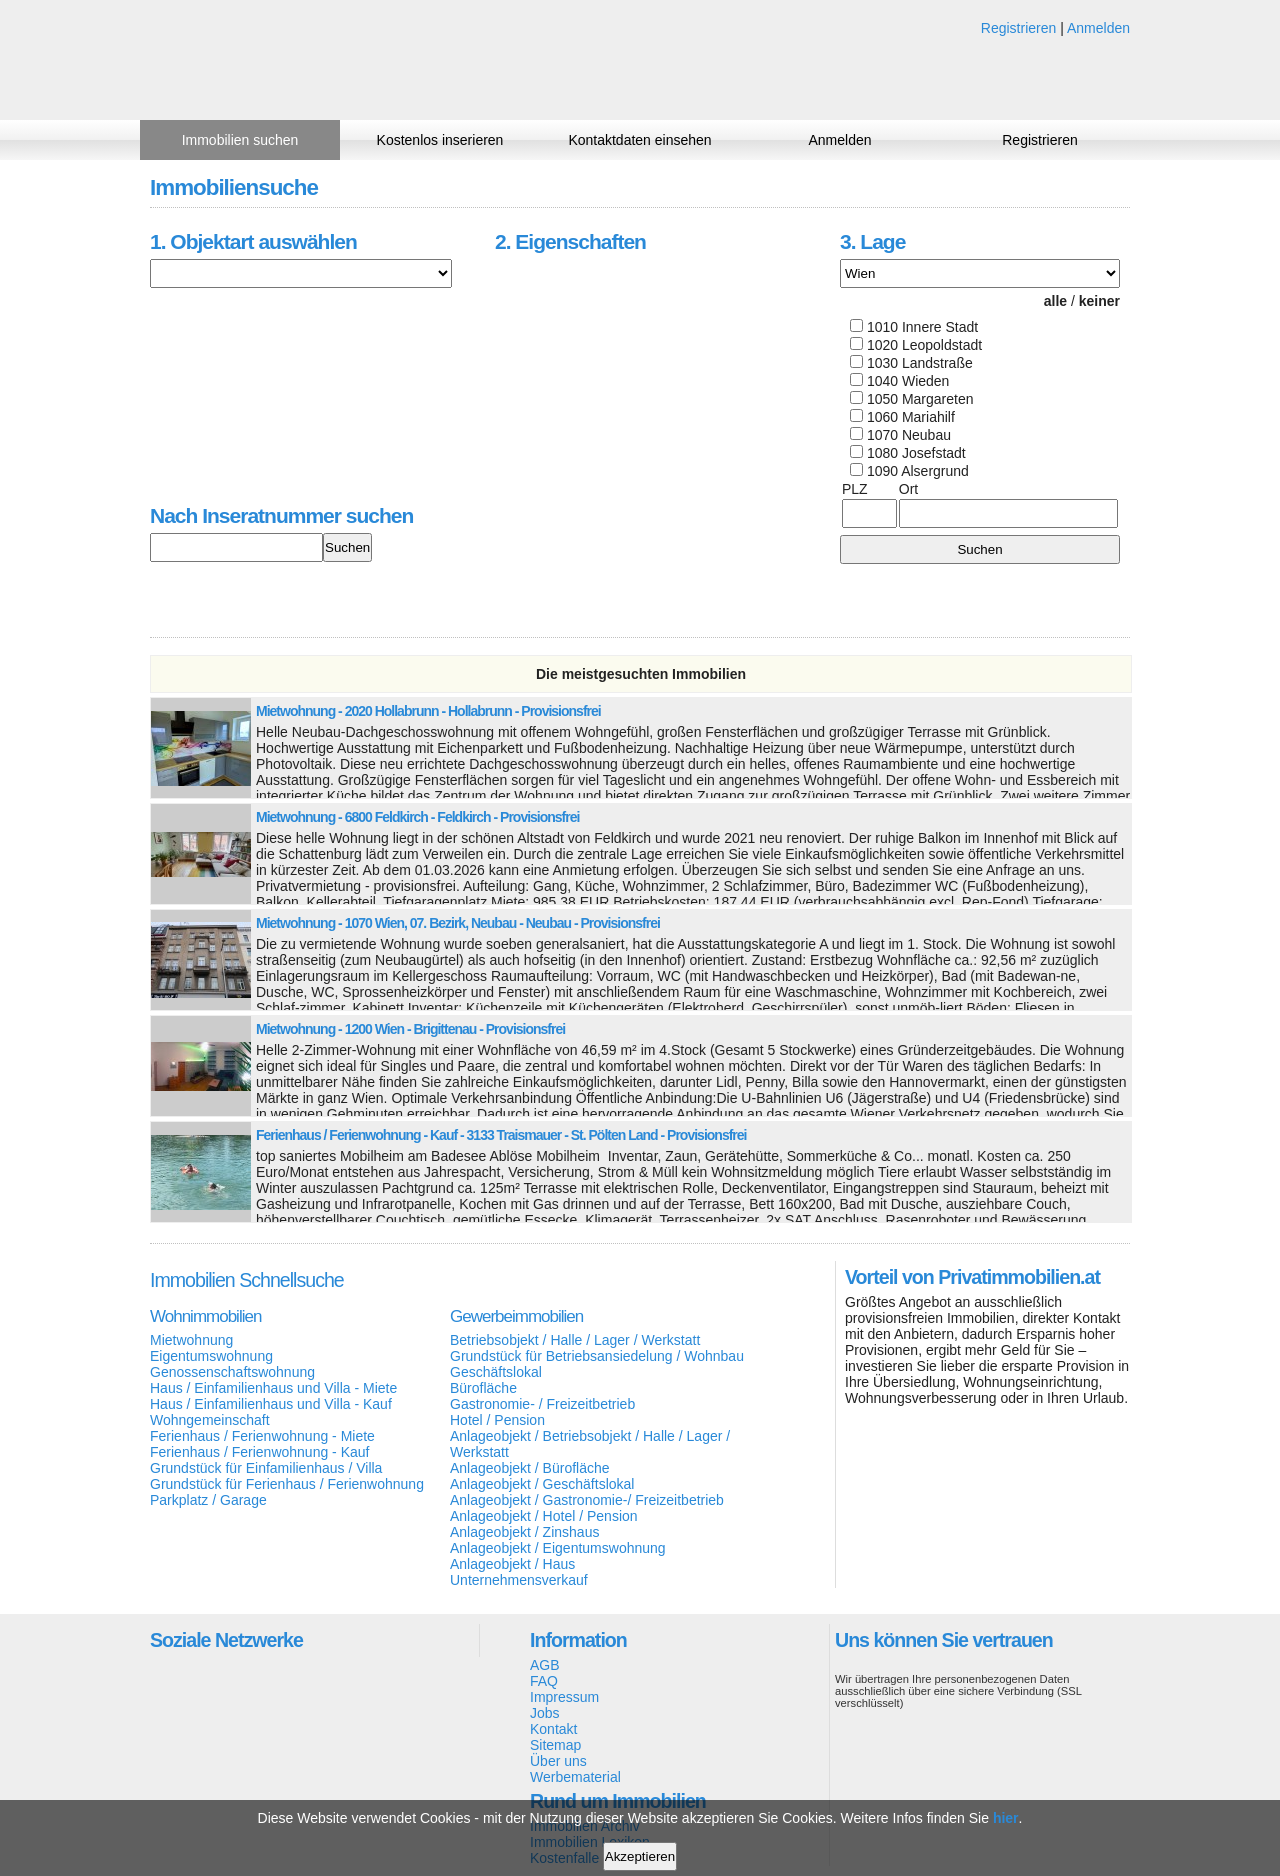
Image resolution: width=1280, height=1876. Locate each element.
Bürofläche (483, 1388)
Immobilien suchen (240, 140)
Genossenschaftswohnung (232, 1372)
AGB (545, 1665)
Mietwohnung (191, 1340)
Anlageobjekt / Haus (512, 1564)
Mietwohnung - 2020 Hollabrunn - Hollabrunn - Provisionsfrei (428, 711)
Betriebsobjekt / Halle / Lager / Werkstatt (575, 1340)
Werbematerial (575, 1777)
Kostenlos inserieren (440, 140)
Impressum (564, 1697)
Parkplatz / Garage (208, 1500)
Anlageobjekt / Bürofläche (530, 1468)
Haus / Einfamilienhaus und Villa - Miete (273, 1388)
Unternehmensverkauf (519, 1580)
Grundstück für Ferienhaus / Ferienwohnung (287, 1484)
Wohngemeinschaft (210, 1420)
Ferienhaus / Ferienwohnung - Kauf (259, 1452)
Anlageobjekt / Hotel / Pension (544, 1516)
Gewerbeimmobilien (516, 1316)
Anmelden (1098, 28)
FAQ (544, 1681)
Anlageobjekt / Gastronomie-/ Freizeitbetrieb (587, 1500)
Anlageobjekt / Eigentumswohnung (558, 1548)
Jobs (545, 1713)
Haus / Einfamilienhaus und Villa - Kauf (271, 1404)
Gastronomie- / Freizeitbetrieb (542, 1404)
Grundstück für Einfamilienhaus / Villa (266, 1468)
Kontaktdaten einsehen (639, 140)
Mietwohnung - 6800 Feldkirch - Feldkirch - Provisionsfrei (417, 817)
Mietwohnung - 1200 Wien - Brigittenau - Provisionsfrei (410, 1029)
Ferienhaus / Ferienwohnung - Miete (262, 1436)
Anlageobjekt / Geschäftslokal (542, 1484)
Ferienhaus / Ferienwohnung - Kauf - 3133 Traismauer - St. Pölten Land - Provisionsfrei (501, 1135)
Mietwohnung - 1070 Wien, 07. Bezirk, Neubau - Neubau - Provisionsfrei (458, 923)
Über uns (558, 1761)
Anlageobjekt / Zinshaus (524, 1532)
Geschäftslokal (496, 1372)
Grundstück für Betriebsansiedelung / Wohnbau (597, 1356)
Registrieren (1018, 28)
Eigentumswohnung (211, 1356)
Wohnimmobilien (205, 1316)
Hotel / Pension (497, 1420)
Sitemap (555, 1745)
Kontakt (553, 1729)
